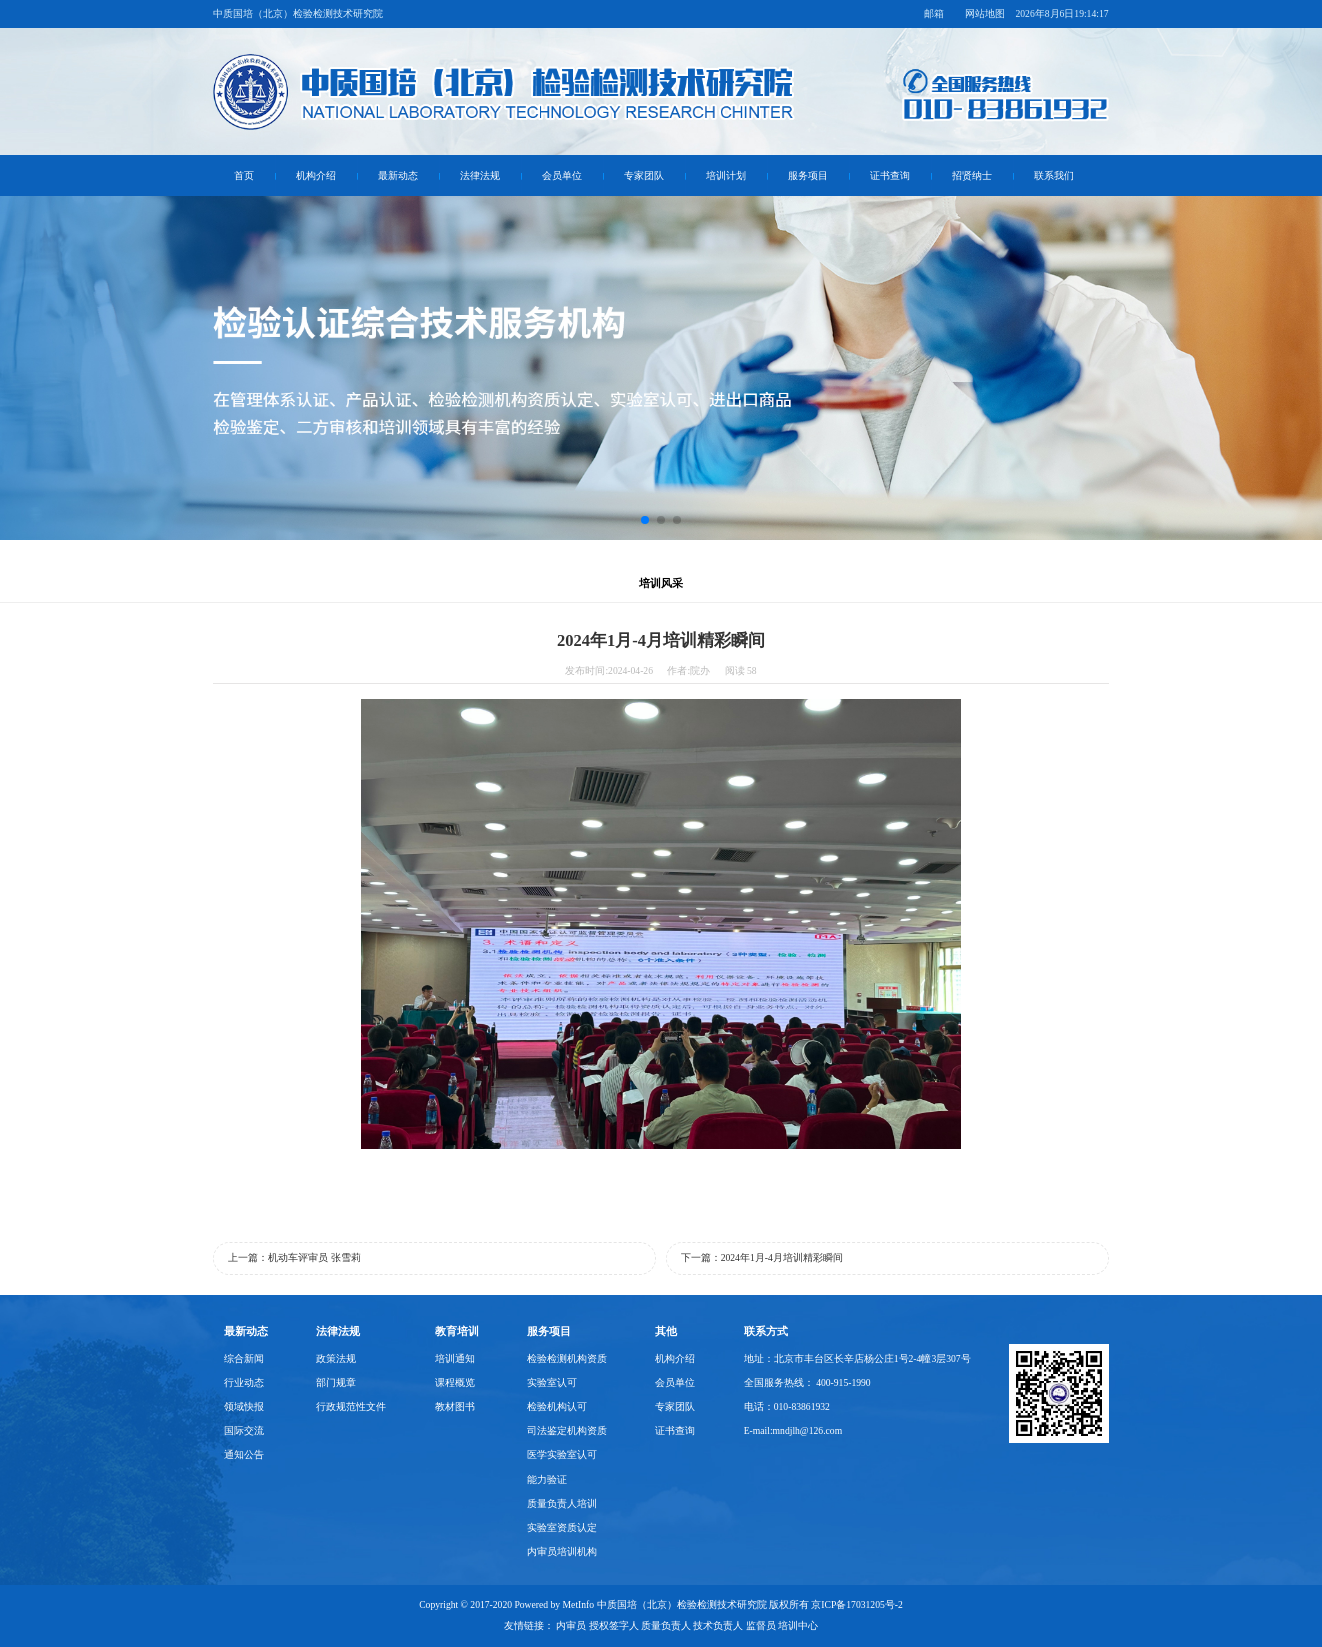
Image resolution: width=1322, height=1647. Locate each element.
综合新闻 (244, 1358)
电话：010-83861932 (787, 1406)
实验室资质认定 (562, 1527)
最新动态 (398, 175)
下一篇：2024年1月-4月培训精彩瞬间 (762, 1257)
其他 (666, 1331)
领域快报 (244, 1406)
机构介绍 (316, 175)
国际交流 (244, 1430)
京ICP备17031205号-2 (857, 1604)
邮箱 (934, 13)
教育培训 (457, 1331)
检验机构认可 (557, 1406)
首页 (244, 175)
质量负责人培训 (562, 1503)
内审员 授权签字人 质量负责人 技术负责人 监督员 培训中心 (687, 1625)
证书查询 (890, 175)
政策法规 (336, 1358)
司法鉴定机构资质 (567, 1430)
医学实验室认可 (562, 1454)
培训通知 (455, 1358)
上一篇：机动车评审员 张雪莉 (294, 1257)
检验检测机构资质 (567, 1358)
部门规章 (336, 1382)
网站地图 (985, 13)
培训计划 (726, 175)
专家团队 (644, 175)
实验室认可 (552, 1382)
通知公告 (244, 1454)
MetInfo (579, 1604)
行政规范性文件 (351, 1406)
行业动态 (244, 1382)
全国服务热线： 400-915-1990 (807, 1382)
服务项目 (808, 175)
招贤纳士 (972, 175)
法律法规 (480, 175)
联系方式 (766, 1331)
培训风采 (661, 583)
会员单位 (562, 175)
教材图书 (455, 1406)
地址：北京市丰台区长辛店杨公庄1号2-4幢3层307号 (857, 1358)
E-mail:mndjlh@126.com (793, 1430)
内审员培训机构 (562, 1551)
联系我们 (1054, 175)
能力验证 (547, 1479)
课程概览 (455, 1382)
